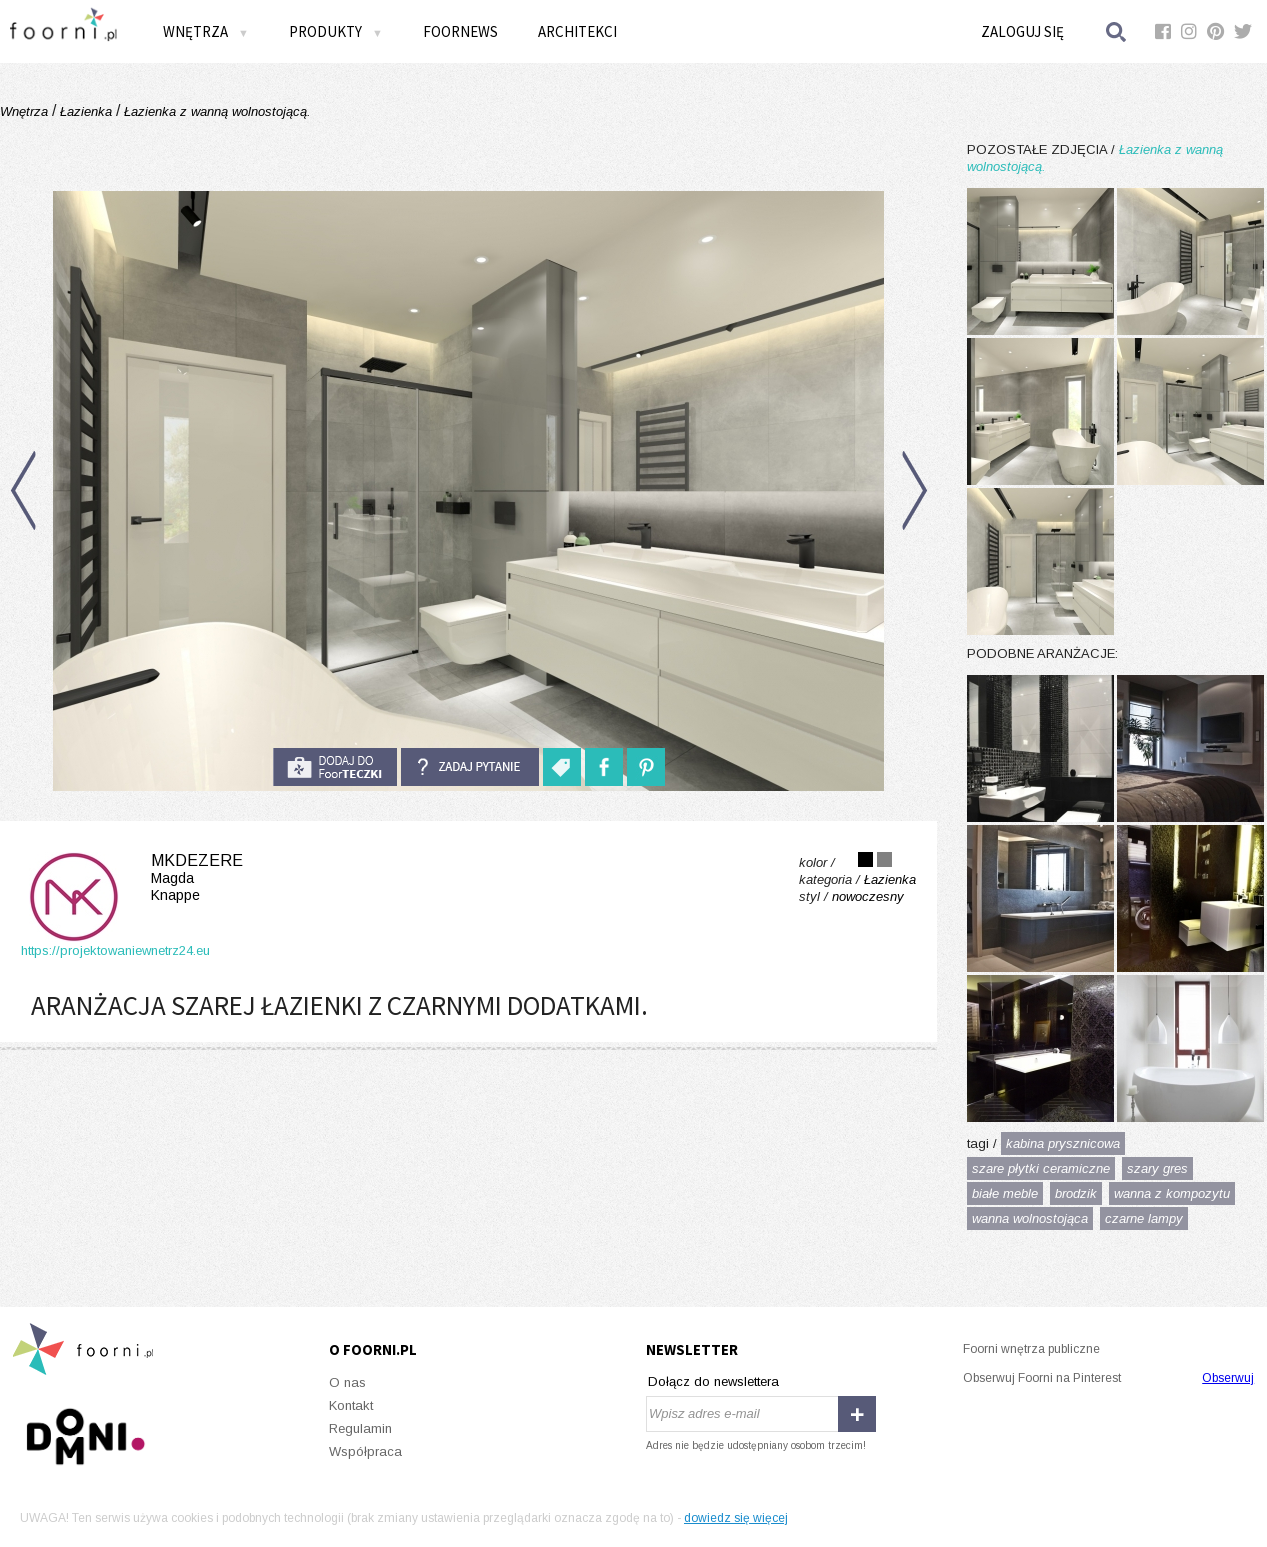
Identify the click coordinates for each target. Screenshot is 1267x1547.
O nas (347, 1382)
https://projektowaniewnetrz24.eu (115, 950)
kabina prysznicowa (1063, 1143)
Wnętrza (206, 31)
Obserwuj (1228, 1378)
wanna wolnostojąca (1030, 1218)
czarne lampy (1144, 1218)
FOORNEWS (460, 31)
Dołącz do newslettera (713, 1381)
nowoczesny (868, 896)
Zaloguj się (1022, 31)
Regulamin (360, 1428)
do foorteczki (335, 767)
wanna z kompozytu (1172, 1193)
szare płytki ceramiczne (1041, 1168)
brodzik (1076, 1193)
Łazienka (86, 111)
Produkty (336, 31)
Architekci (577, 31)
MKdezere (132, 878)
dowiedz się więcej (736, 1518)
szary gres (1157, 1168)
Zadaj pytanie (470, 767)
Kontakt (351, 1405)
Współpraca (365, 1451)
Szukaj (1117, 31)
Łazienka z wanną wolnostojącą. (215, 111)
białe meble (1005, 1193)
